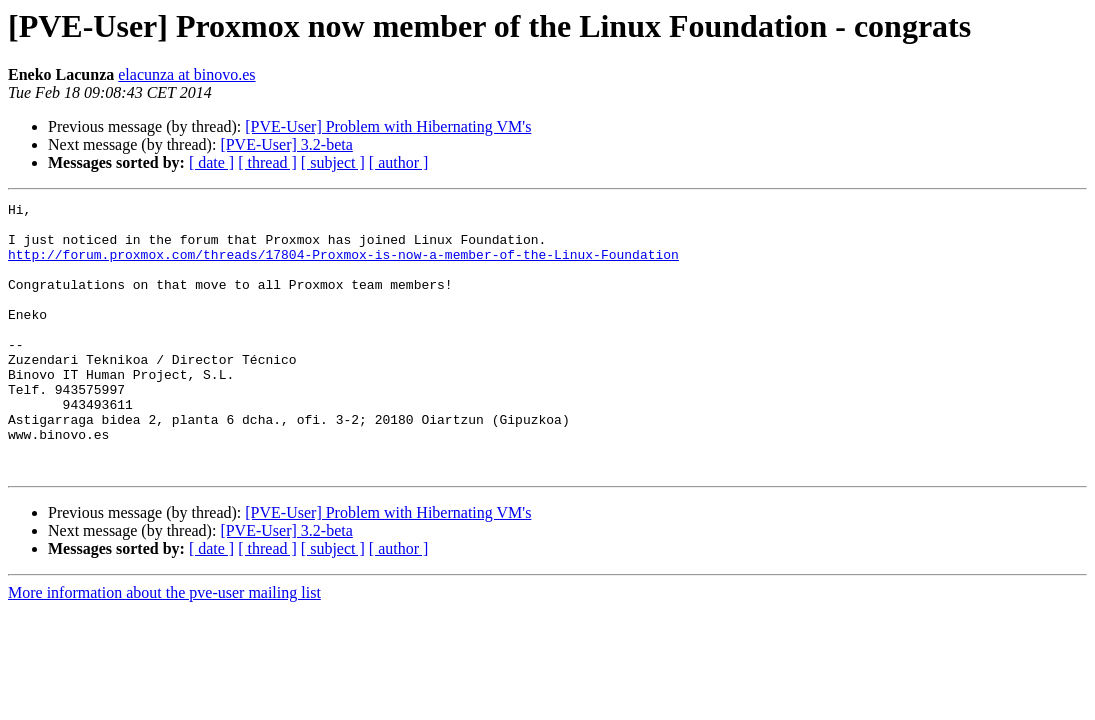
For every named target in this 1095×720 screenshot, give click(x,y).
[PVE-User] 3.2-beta (286, 144)
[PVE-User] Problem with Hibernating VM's (388, 126)
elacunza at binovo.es (186, 74)
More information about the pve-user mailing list (164, 646)
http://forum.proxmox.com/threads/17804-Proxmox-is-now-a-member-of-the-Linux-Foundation (343, 266)
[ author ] (399, 162)
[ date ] (211, 162)
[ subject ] (333, 162)
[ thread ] (267, 162)
